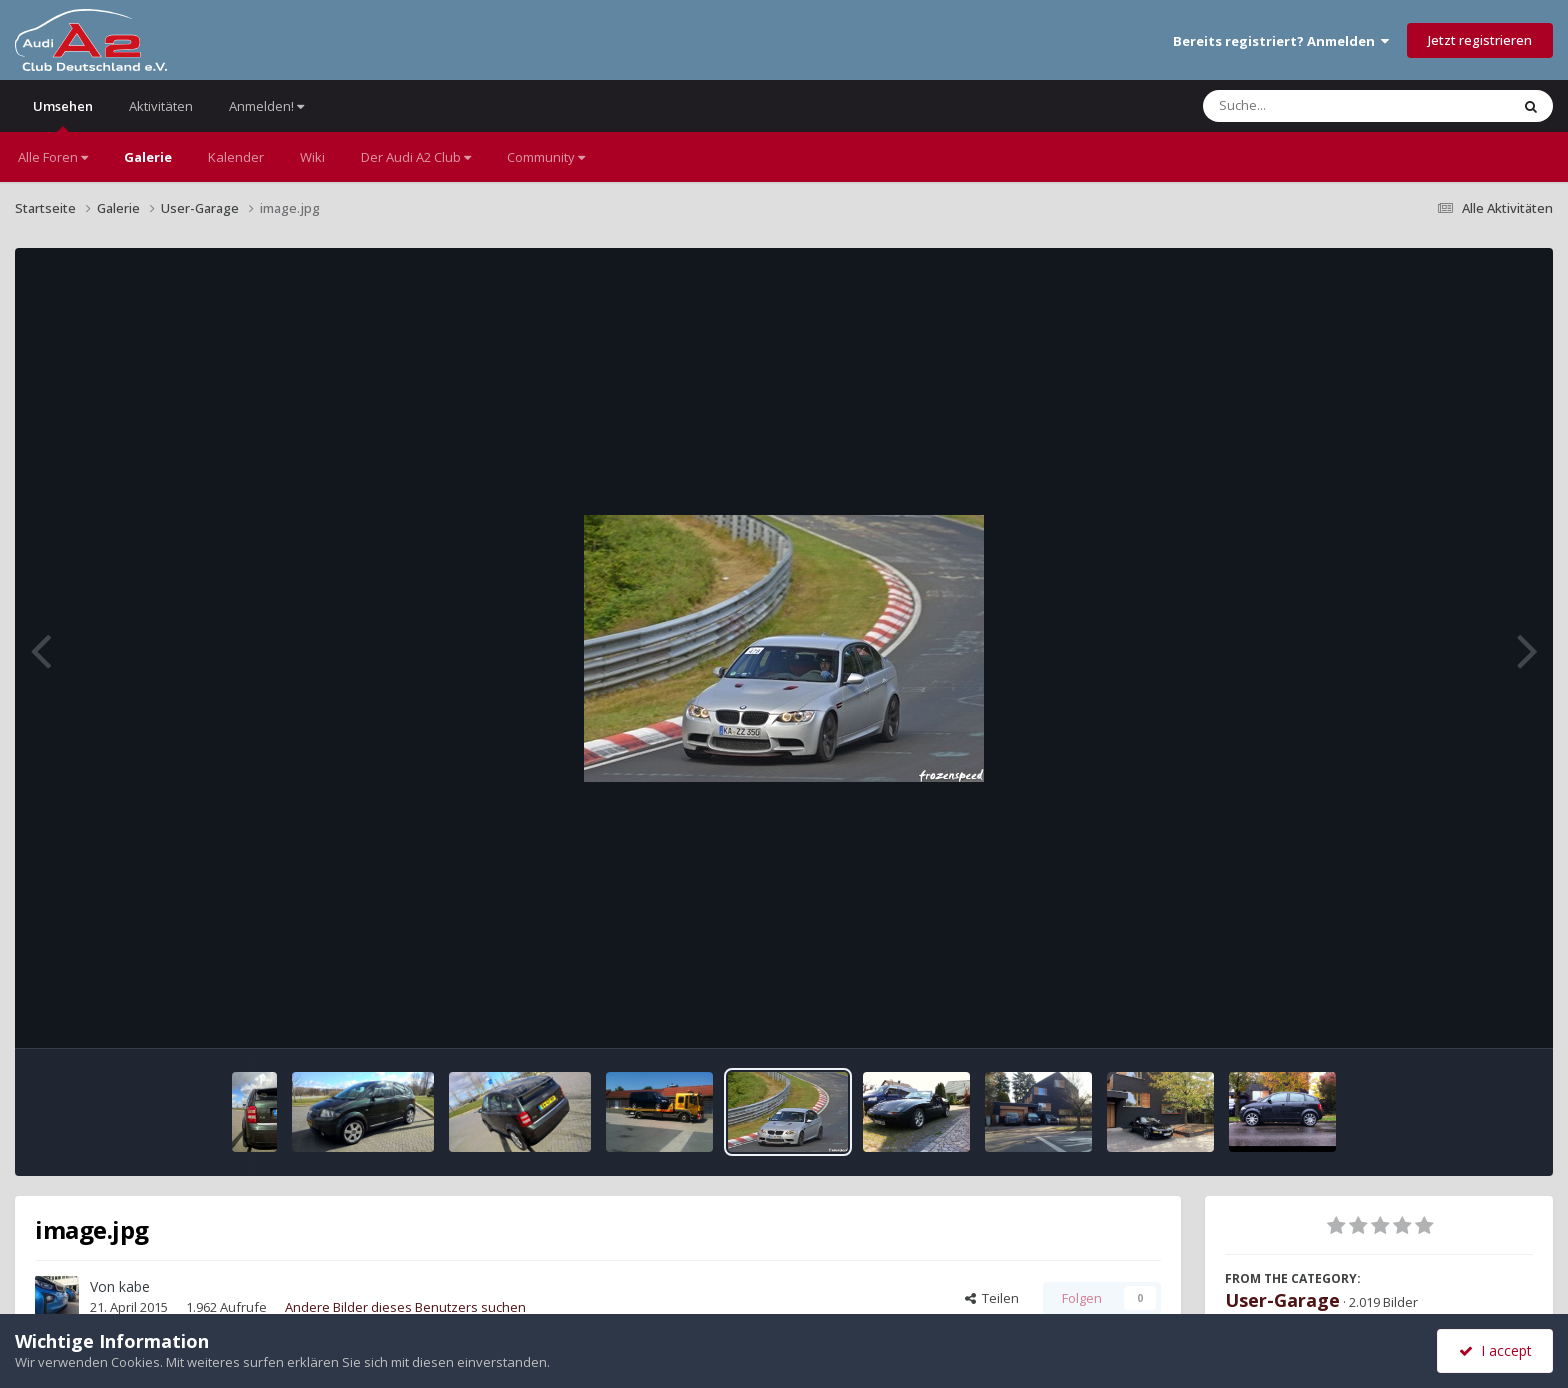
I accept (1495, 1350)
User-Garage (1282, 1300)
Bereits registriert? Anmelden (1281, 41)
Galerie (148, 157)
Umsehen (63, 114)
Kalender (236, 157)
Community (546, 157)
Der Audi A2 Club (416, 157)
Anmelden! (266, 106)
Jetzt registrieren (1480, 40)
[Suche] (1315, 106)
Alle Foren (53, 157)
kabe (134, 1286)
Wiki (312, 157)
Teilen (992, 1298)
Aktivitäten (161, 106)
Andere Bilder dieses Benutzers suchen (405, 1307)
